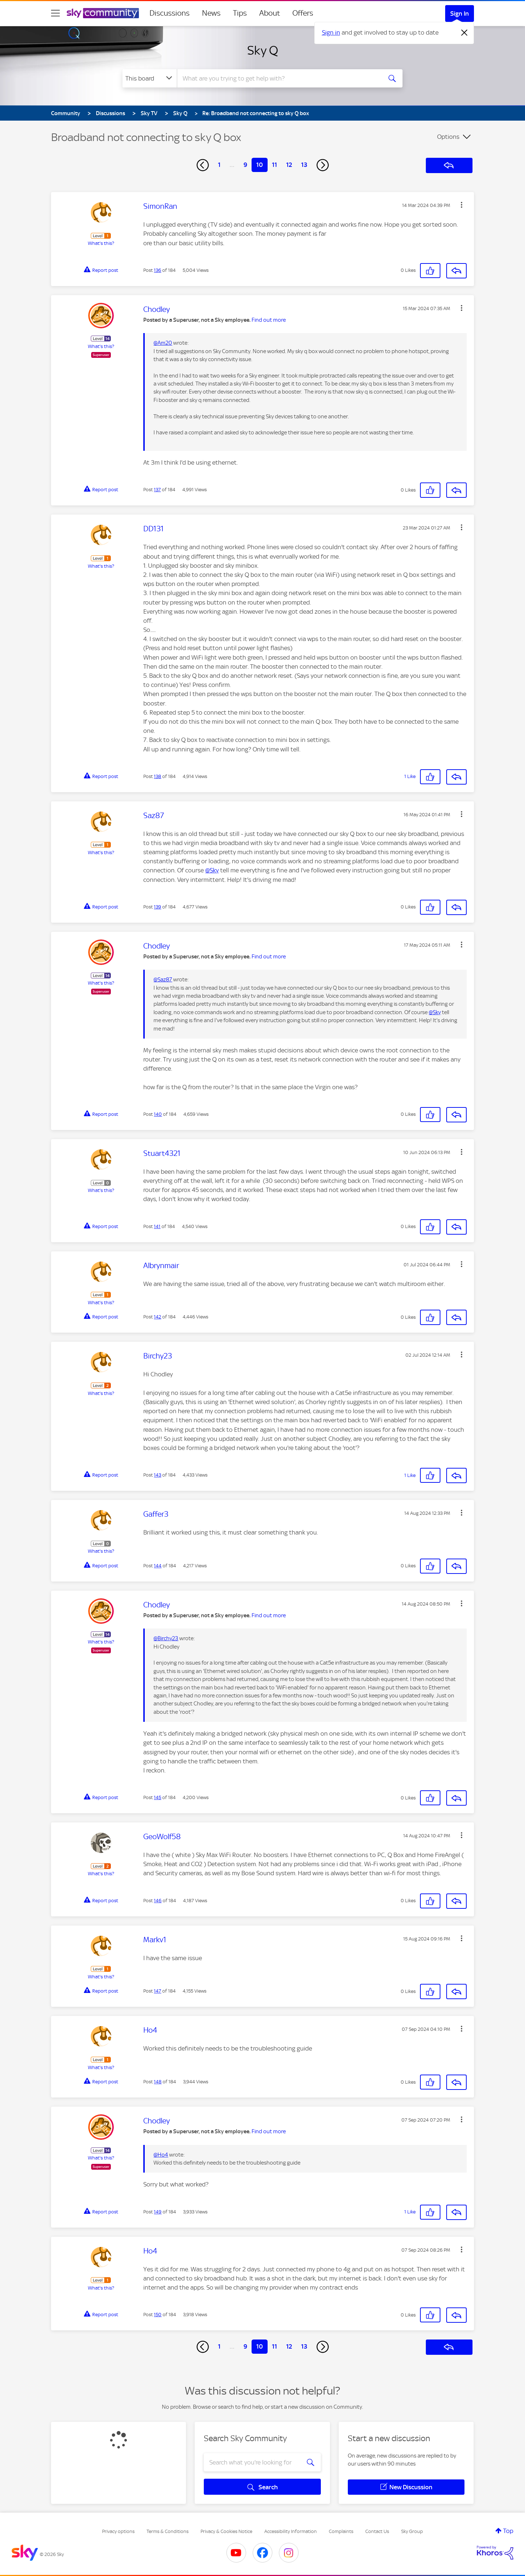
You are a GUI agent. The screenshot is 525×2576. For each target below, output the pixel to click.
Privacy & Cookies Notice (226, 2531)
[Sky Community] (103, 13)
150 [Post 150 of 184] (158, 2314)
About (269, 13)
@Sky (212, 870)
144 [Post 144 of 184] (158, 1565)
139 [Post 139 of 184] (157, 907)
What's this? (101, 243)
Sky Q (262, 50)
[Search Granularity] (149, 78)
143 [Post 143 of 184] (157, 1475)
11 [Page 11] (274, 164)
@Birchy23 (165, 1638)
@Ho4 (160, 2154)
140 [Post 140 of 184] (158, 1114)
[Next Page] (322, 165)
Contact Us (377, 2531)
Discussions (169, 13)
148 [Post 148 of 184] (158, 2081)
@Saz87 (162, 979)
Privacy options (118, 2531)
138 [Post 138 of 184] (157, 776)
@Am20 (162, 343)
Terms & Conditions (167, 2531)
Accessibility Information (290, 2531)
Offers (302, 13)
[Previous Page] (202, 165)
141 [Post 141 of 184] (157, 1226)
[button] (461, 205)
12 (289, 164)
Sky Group (412, 2531)
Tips (240, 13)
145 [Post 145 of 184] (157, 1797)
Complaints (341, 2531)
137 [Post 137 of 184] (157, 489)
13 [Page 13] (304, 164)
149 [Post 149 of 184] (158, 2212)
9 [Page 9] (245, 164)
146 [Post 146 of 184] (158, 1900)
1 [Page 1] (219, 164)
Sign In (459, 13)
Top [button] (508, 2530)
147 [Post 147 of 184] (157, 1991)
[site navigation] (55, 13)
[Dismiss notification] (464, 33)
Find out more (269, 320)
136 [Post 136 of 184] (157, 270)
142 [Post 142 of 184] (157, 1317)
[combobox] (278, 78)
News (211, 13)
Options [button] (448, 136)
